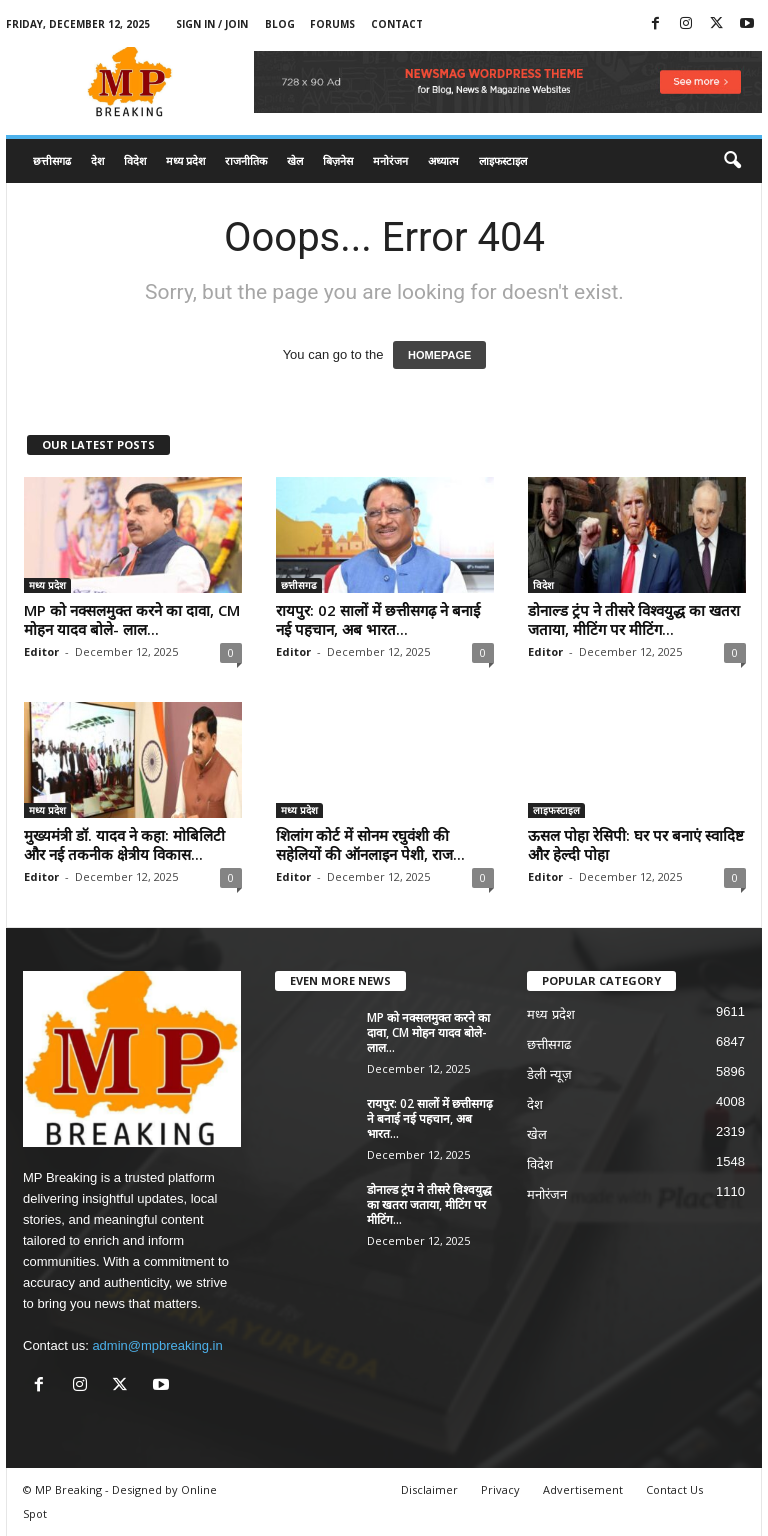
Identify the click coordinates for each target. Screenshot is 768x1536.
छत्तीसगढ (52, 160)
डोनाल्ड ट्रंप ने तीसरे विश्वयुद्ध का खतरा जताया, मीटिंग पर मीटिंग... (634, 619)
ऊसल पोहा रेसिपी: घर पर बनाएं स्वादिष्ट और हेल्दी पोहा (636, 844)
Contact (397, 24)
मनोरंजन (390, 160)
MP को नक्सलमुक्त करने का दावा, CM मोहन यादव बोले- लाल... (132, 619)
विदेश (135, 160)
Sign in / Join (212, 24)
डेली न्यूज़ (549, 1074)
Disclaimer (429, 1489)
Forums (332, 24)
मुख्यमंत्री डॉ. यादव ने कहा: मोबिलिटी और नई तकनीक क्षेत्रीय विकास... (124, 844)
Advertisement (583, 1489)
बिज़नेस (338, 160)
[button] (732, 161)
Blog (280, 24)
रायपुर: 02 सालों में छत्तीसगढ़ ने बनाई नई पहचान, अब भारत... (378, 619)
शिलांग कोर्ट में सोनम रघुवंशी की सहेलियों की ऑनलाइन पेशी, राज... (370, 844)
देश (97, 160)
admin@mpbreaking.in (157, 1345)
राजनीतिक (246, 160)
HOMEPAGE (439, 355)
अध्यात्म (443, 160)
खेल (295, 160)
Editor (41, 651)
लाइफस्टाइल (503, 160)
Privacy (500, 1489)
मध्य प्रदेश (185, 160)
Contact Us (674, 1489)
